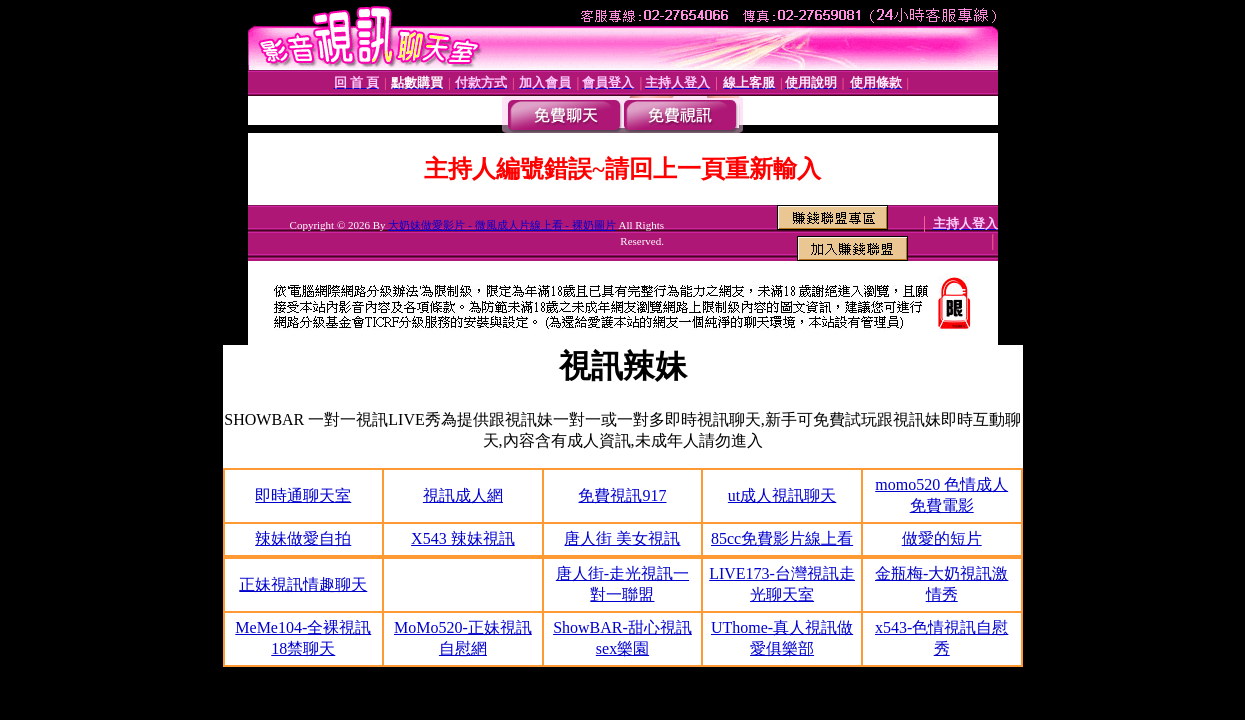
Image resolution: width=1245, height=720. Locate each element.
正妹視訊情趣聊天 (303, 584)
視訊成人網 (463, 495)
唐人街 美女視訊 (622, 538)
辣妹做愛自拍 (303, 538)
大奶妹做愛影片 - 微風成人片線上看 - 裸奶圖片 (501, 225)
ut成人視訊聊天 (782, 495)
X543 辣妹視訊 (463, 538)
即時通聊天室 (303, 495)
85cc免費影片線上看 (782, 538)
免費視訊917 (622, 495)
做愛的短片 (942, 538)
